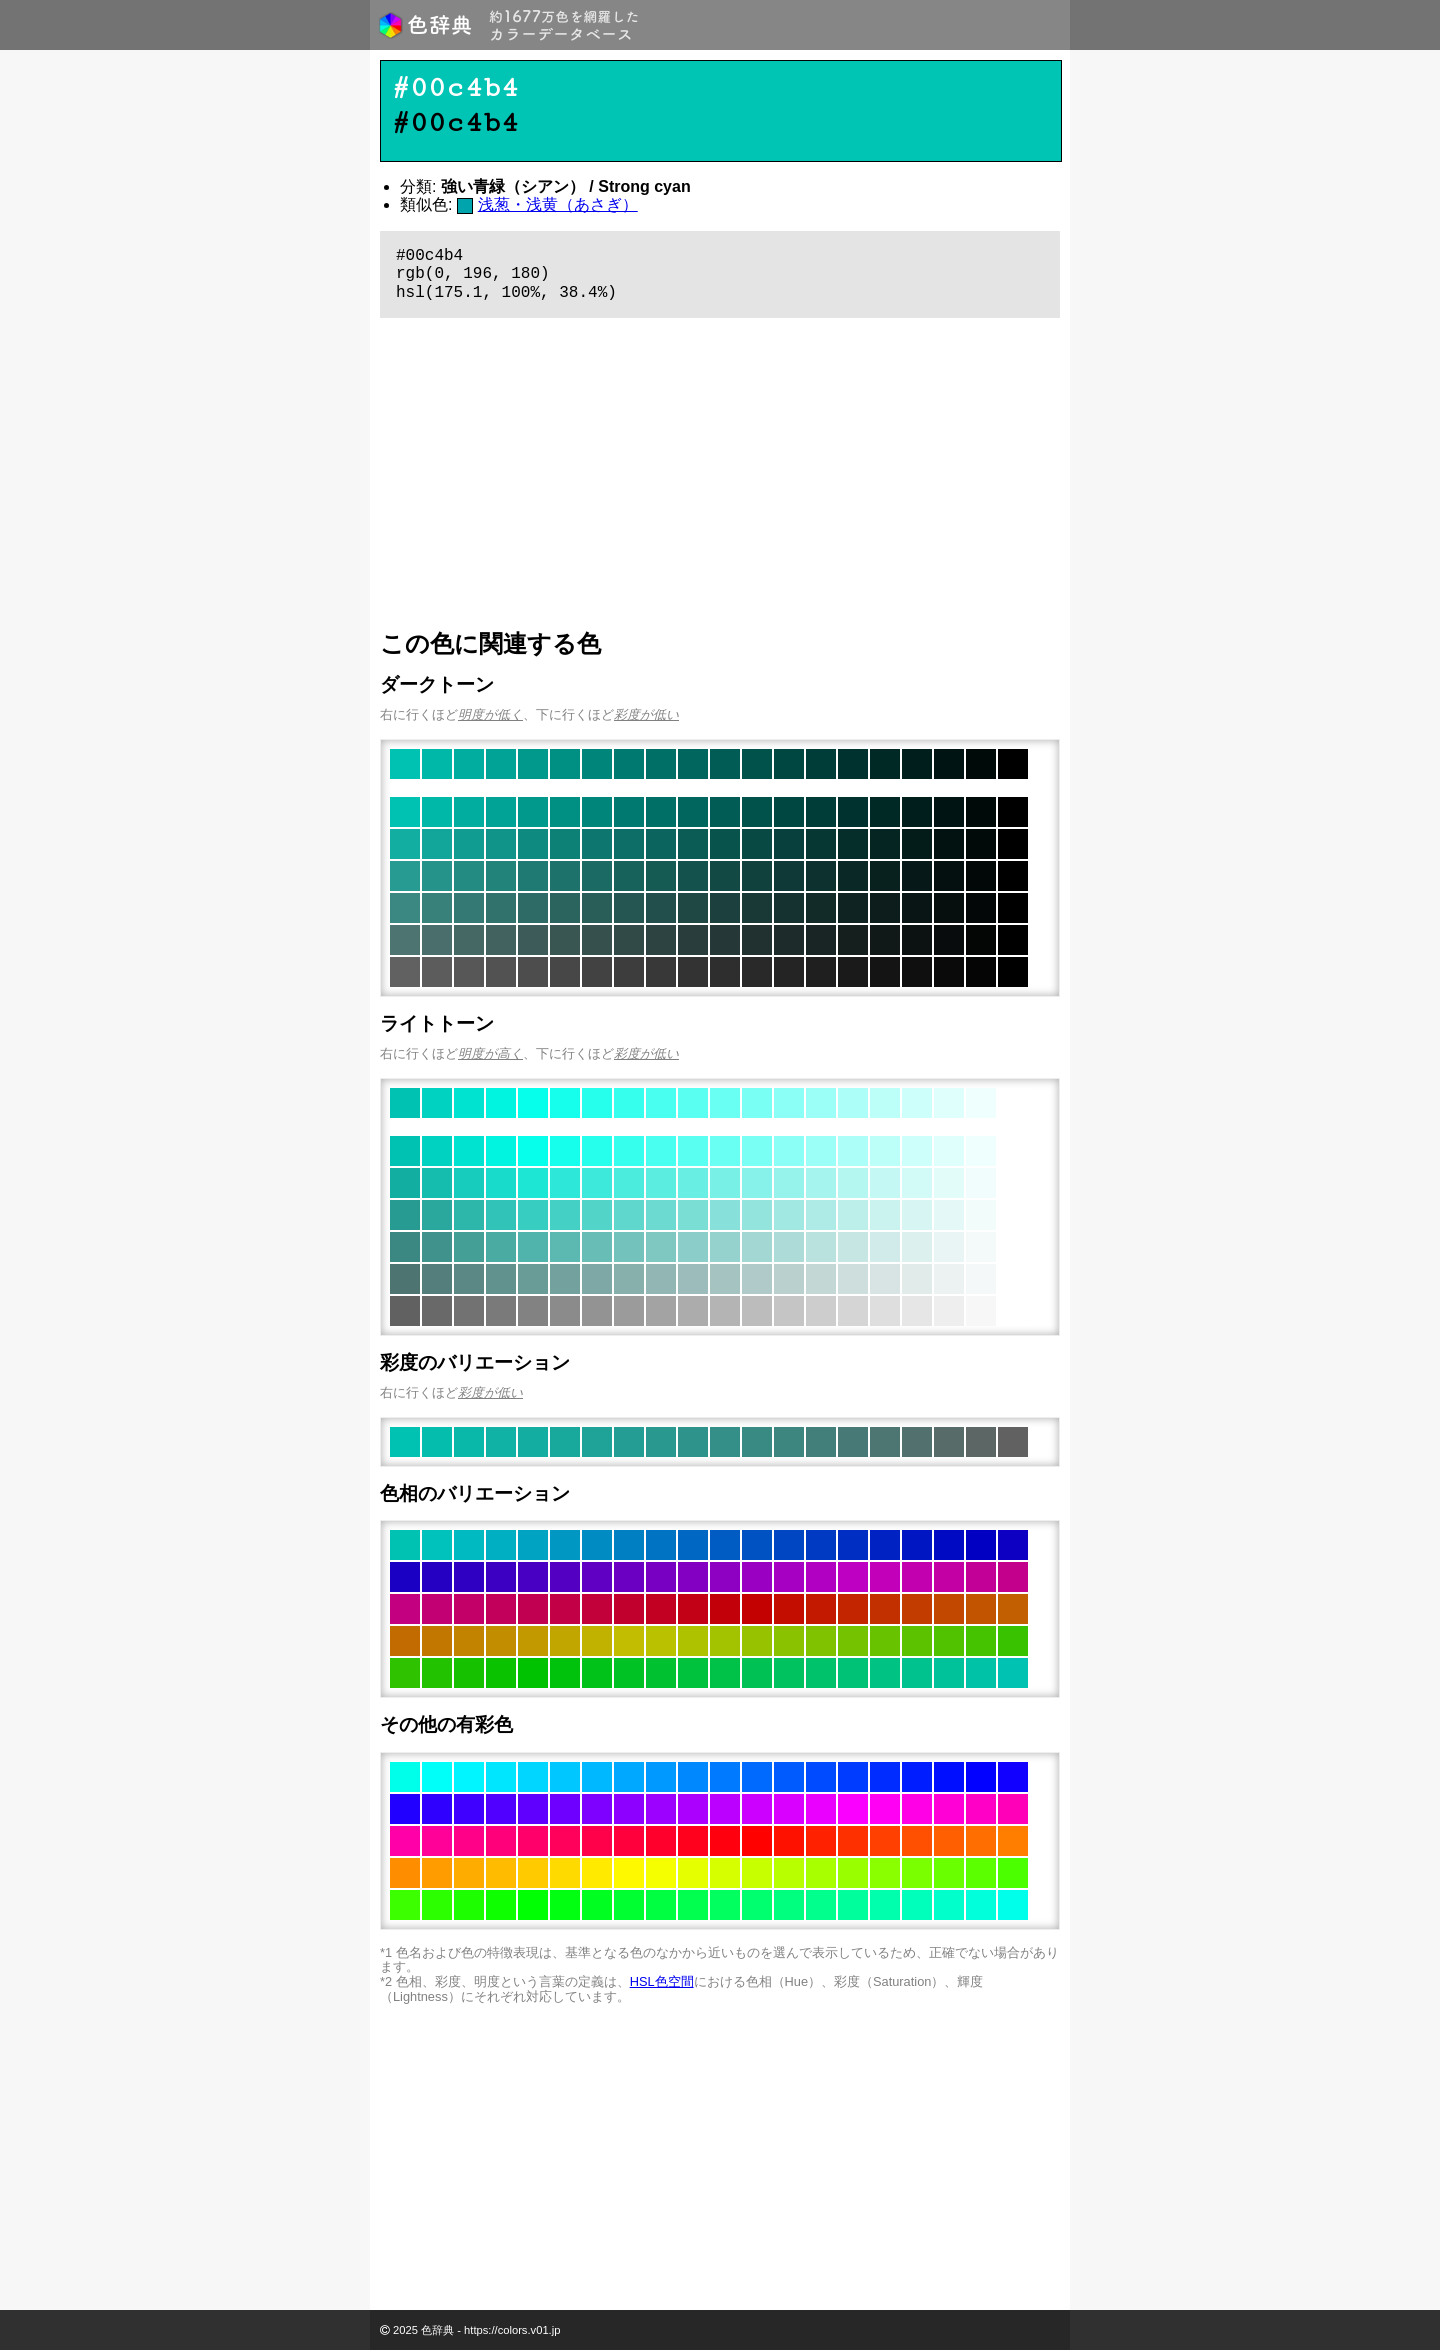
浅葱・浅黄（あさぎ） (558, 204)
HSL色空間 (662, 1981)
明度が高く (490, 1053)
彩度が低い (646, 714)
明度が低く (490, 714)
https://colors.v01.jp (512, 2330)
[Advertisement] (720, 474)
